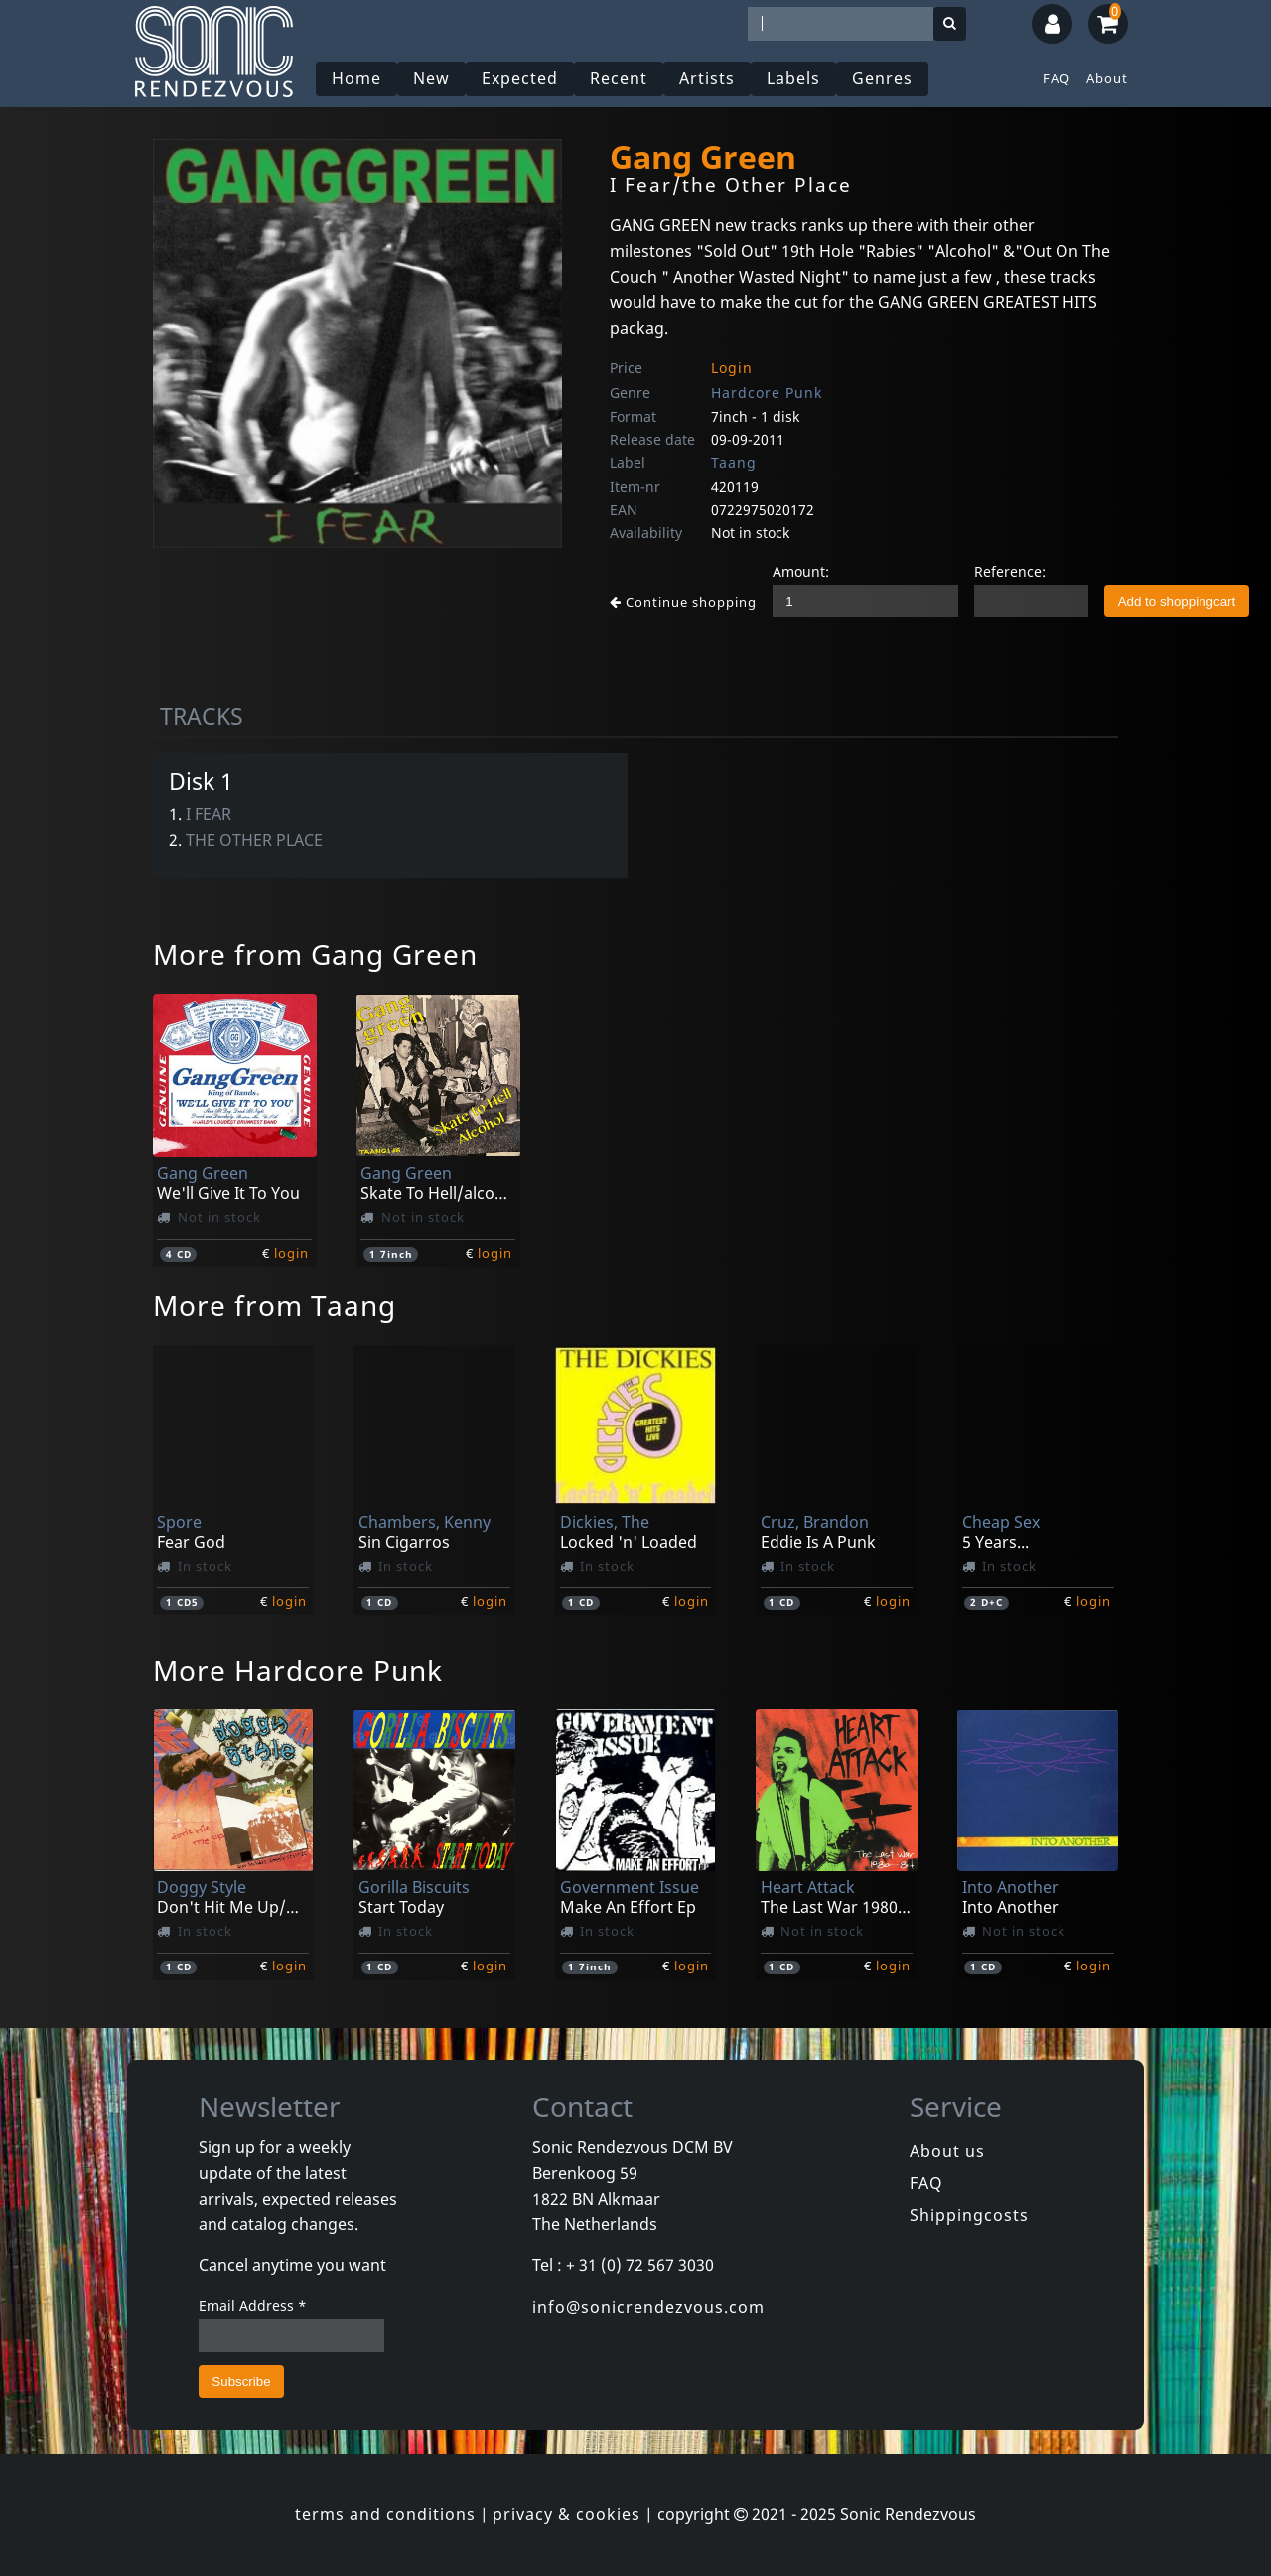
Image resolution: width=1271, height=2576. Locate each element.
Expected (520, 78)
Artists (707, 78)
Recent (618, 78)
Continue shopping (683, 601)
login (291, 1253)
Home (356, 78)
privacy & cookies (566, 2514)
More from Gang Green (315, 954)
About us (947, 2151)
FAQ (1056, 78)
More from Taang (274, 1305)
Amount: (801, 571)
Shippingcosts (969, 2215)
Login (732, 367)
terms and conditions (385, 2514)
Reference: (1010, 571)
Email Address (253, 2305)
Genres (882, 78)
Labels (793, 78)
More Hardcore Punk (298, 1670)
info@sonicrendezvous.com (648, 2307)
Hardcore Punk (766, 392)
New (431, 78)
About (1107, 78)
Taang (734, 462)
